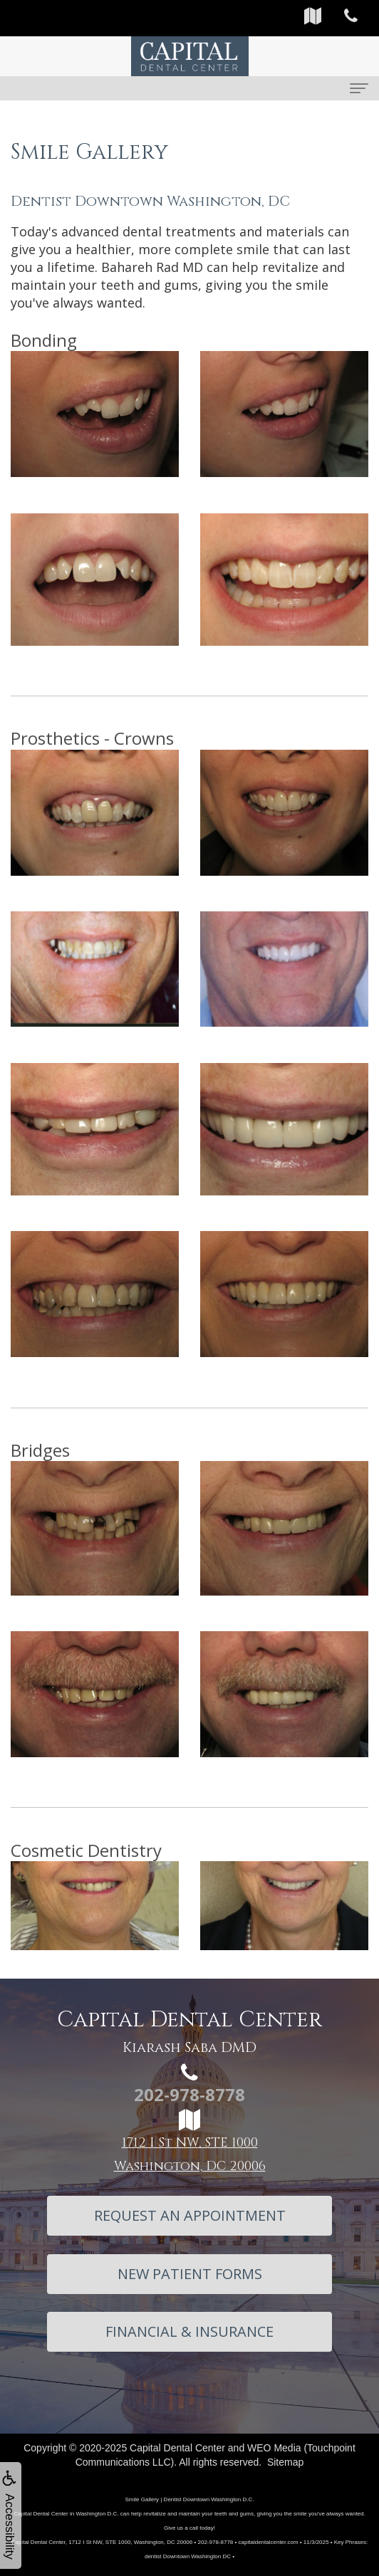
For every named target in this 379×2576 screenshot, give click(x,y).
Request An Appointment (190, 2215)
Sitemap (285, 2462)
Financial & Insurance (189, 2331)
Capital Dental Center (177, 2448)
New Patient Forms (190, 2273)
